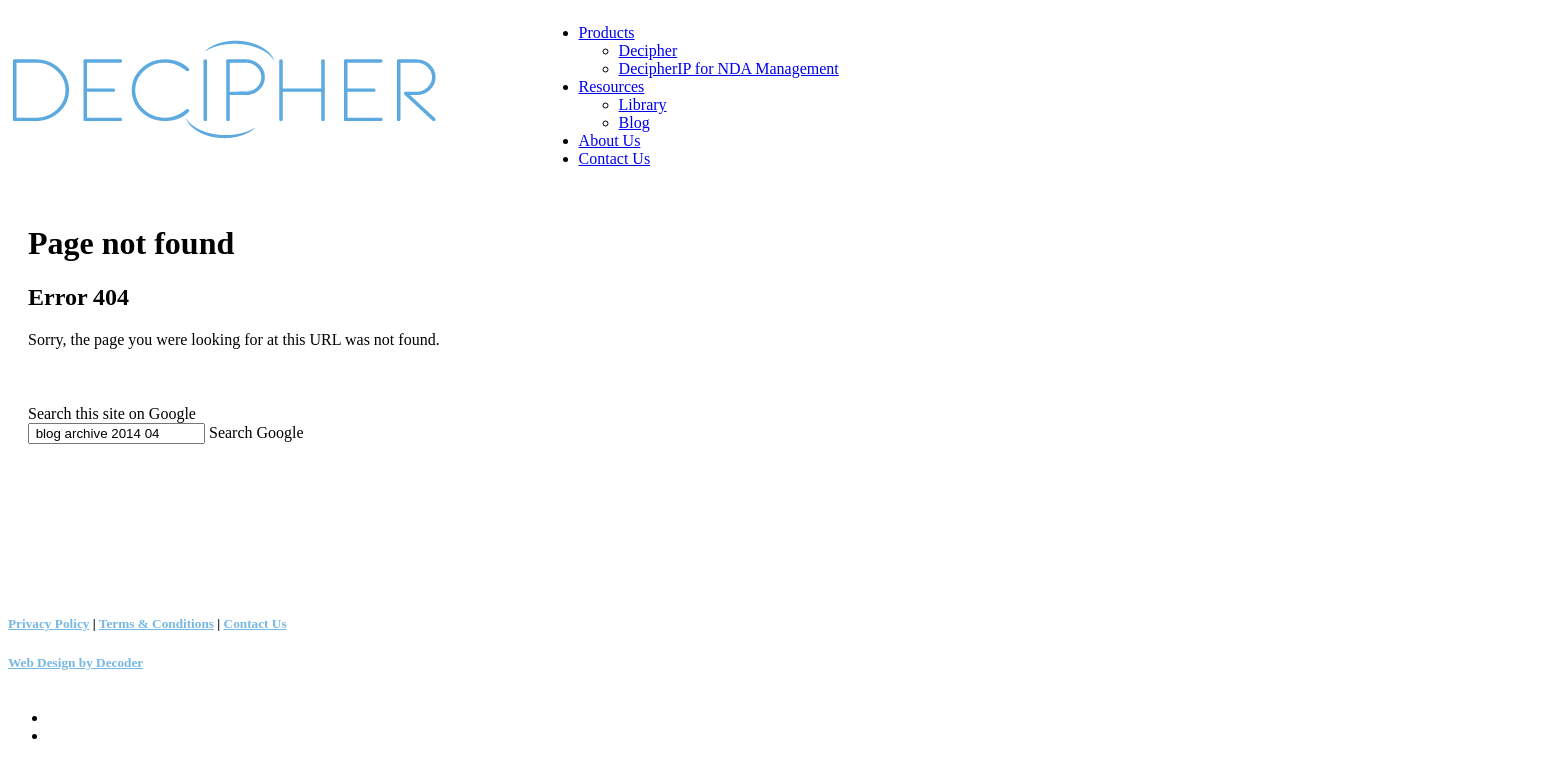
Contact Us (255, 623)
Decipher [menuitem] (648, 50)
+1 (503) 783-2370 (58, 493)
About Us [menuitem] (610, 140)
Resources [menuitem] (612, 86)
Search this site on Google (112, 413)
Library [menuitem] (643, 104)
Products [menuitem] (607, 32)
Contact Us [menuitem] (615, 158)
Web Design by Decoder (75, 662)
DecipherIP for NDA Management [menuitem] (729, 68)
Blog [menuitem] (634, 122)
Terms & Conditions (156, 623)
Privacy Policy (48, 623)
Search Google (256, 432)
